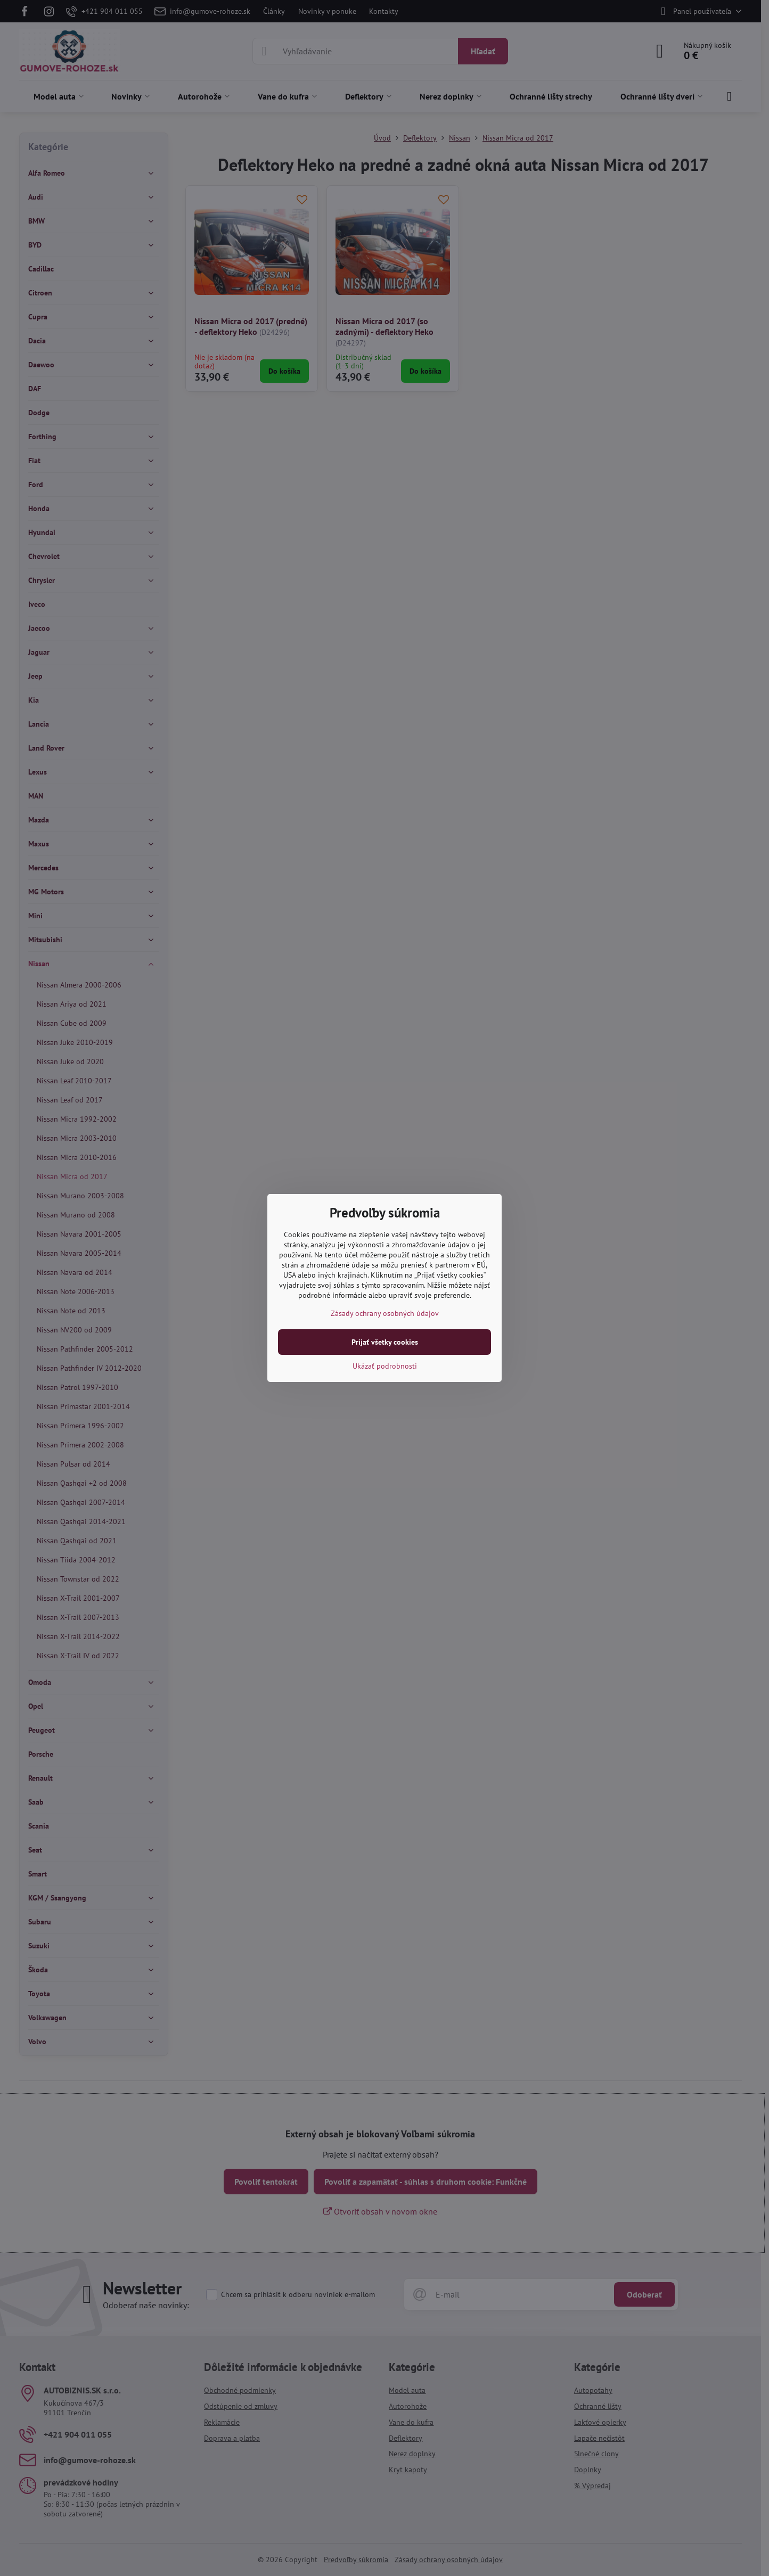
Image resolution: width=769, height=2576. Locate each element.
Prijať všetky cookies (384, 1342)
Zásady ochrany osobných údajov (385, 1313)
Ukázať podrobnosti (385, 1366)
